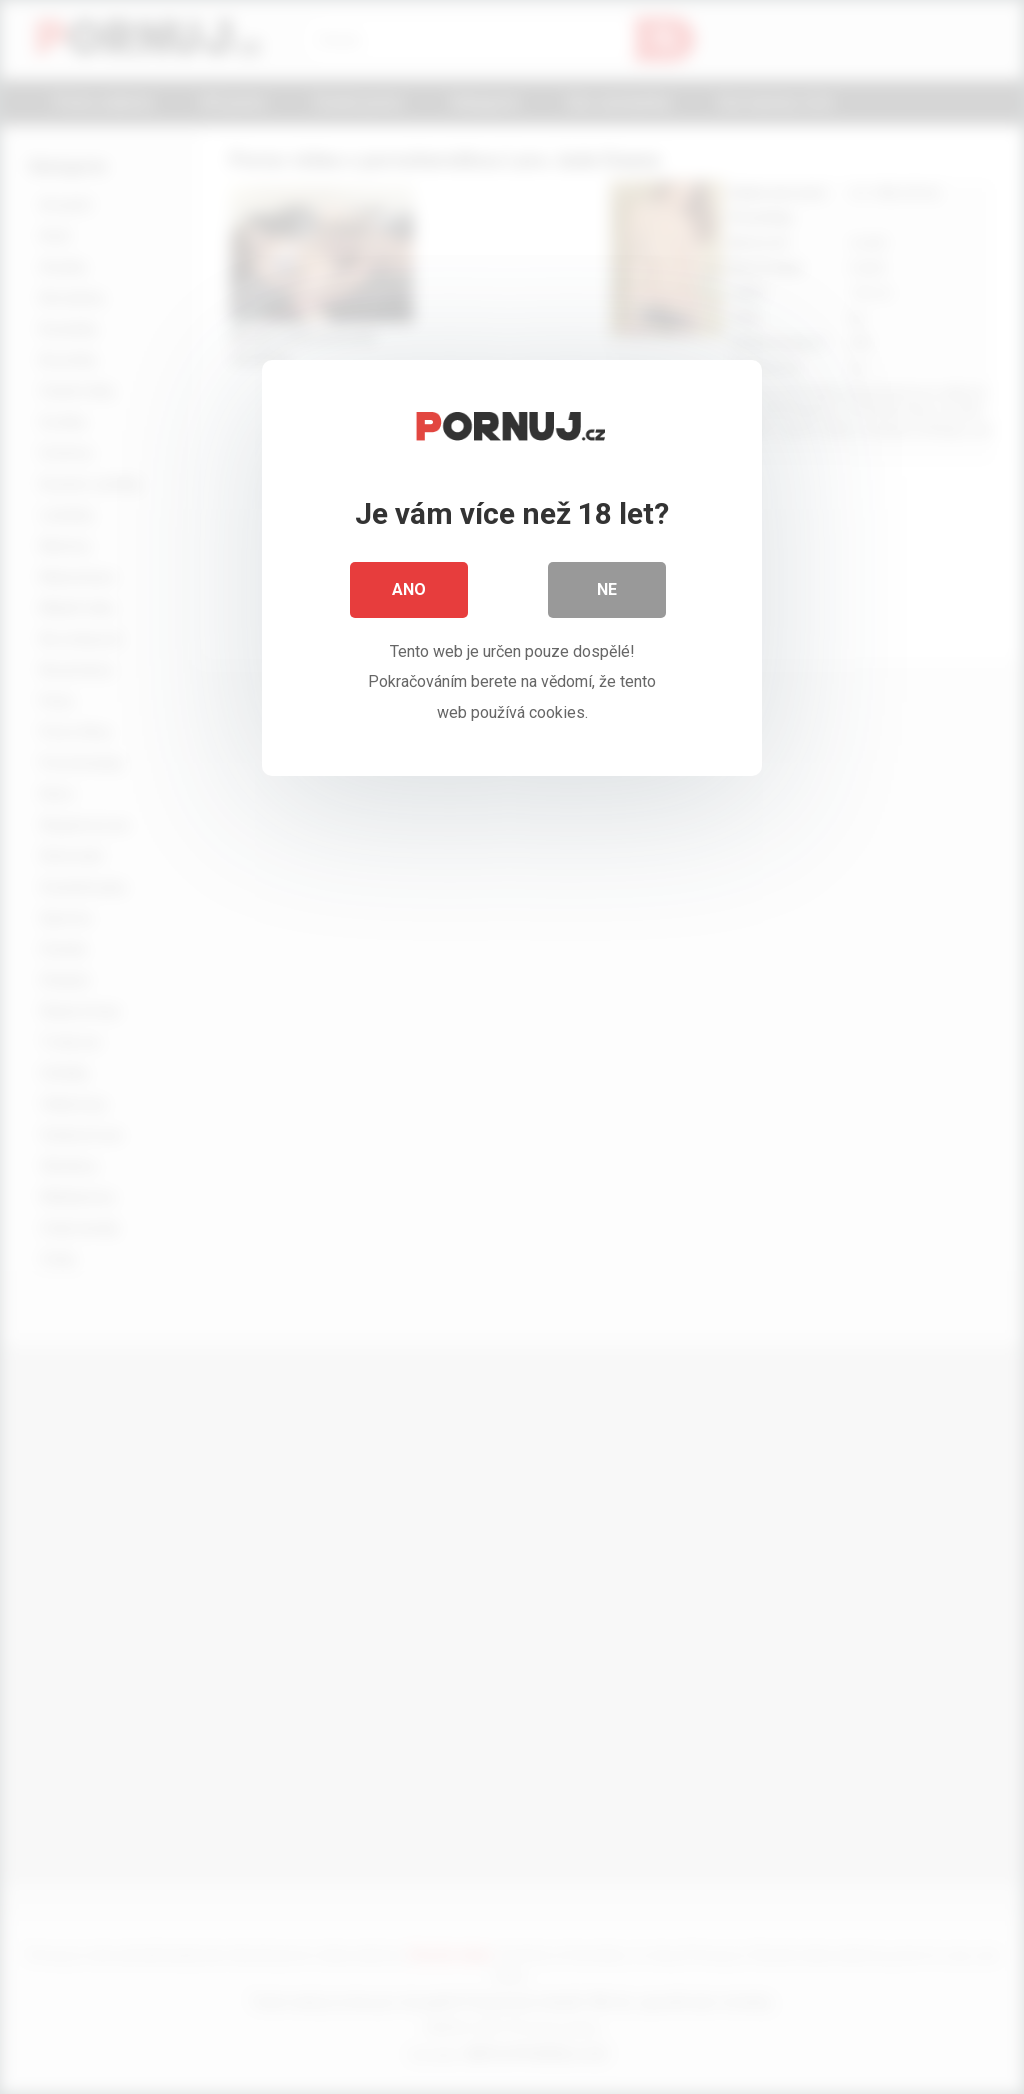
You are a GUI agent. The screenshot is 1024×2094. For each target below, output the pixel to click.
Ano (409, 589)
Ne (607, 589)
